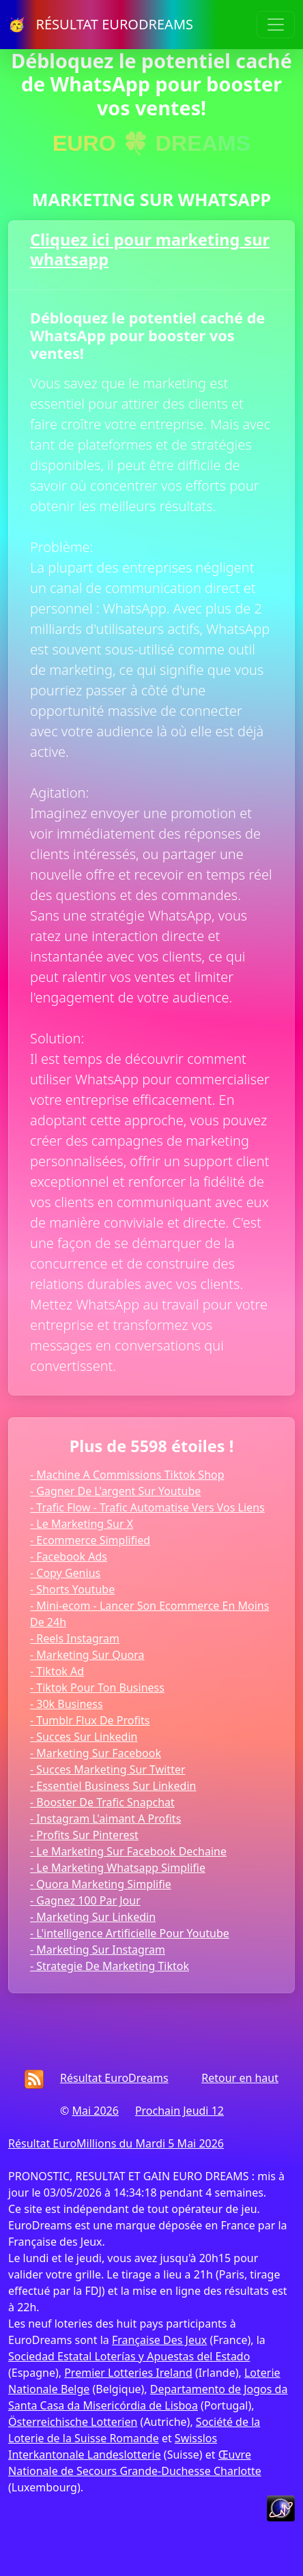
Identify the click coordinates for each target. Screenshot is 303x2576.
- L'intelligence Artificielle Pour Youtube (129, 1933)
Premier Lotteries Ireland (128, 2372)
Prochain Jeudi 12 (179, 2110)
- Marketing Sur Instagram (97, 1949)
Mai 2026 (95, 2110)
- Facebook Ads (68, 1556)
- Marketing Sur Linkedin (93, 1916)
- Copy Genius (65, 1572)
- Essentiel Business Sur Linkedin (113, 1785)
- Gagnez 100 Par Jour (85, 1900)
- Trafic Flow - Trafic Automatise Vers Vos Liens (147, 1507)
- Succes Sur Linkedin (83, 1736)
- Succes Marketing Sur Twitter (108, 1769)
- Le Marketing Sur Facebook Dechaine (128, 1851)
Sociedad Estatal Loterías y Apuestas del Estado (129, 2356)
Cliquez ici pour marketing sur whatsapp (150, 249)
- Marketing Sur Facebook (95, 1753)
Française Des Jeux (159, 2339)
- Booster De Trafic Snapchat (102, 1802)
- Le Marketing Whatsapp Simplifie (117, 1867)
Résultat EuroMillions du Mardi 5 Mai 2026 (116, 2143)
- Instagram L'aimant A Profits (105, 1818)
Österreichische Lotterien (72, 2421)
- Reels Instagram (74, 1638)
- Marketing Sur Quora (87, 1654)
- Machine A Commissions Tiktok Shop (127, 1474)
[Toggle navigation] (276, 24)
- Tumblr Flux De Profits (90, 1720)
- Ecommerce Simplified (90, 1540)
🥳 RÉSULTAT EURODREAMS (100, 24)
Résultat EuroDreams (114, 2077)
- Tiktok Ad (57, 1671)
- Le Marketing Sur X (81, 1523)
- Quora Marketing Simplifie (100, 1884)
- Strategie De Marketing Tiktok (109, 1965)
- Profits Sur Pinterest (84, 1834)
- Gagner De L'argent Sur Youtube (115, 1491)
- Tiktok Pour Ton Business (97, 1687)
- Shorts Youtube (72, 1589)
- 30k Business (66, 1703)
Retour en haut (239, 2077)
